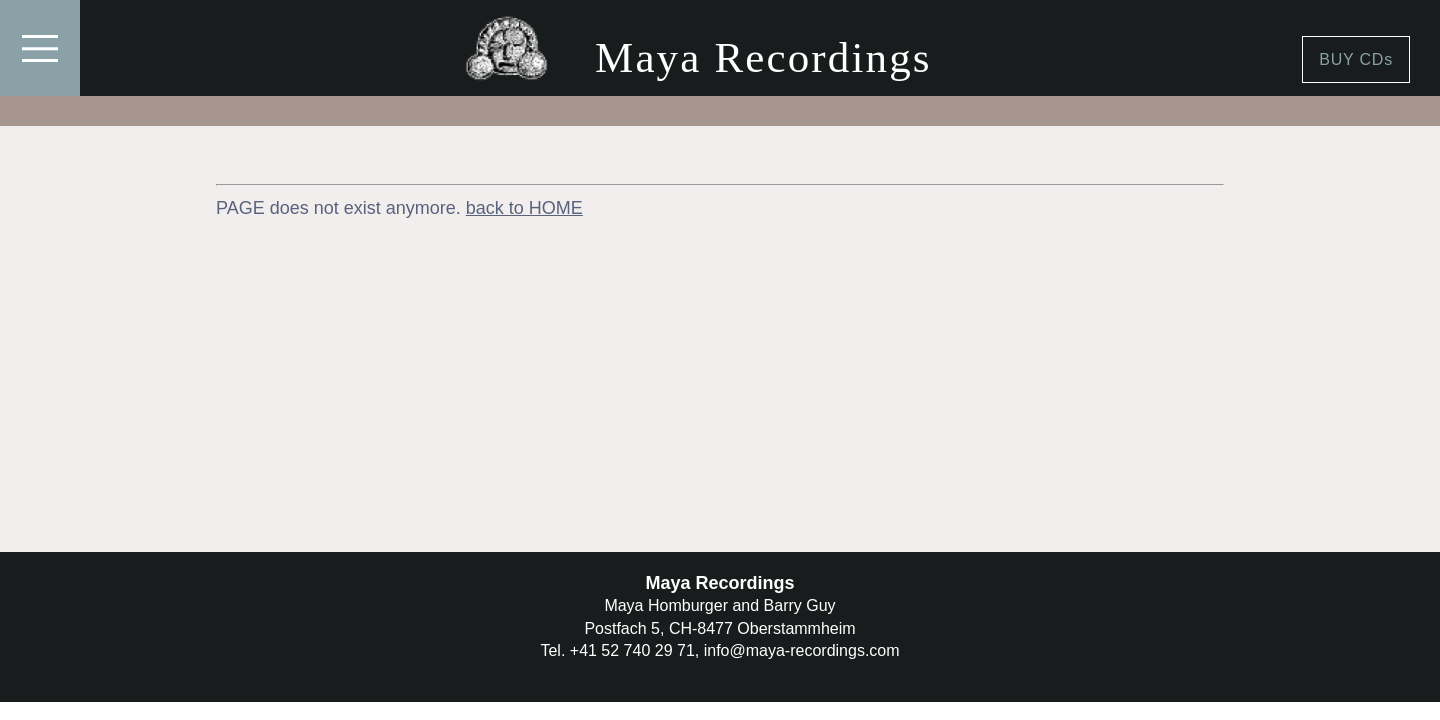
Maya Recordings (763, 57)
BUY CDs (1356, 59)
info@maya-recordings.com (802, 650)
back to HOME (524, 208)
